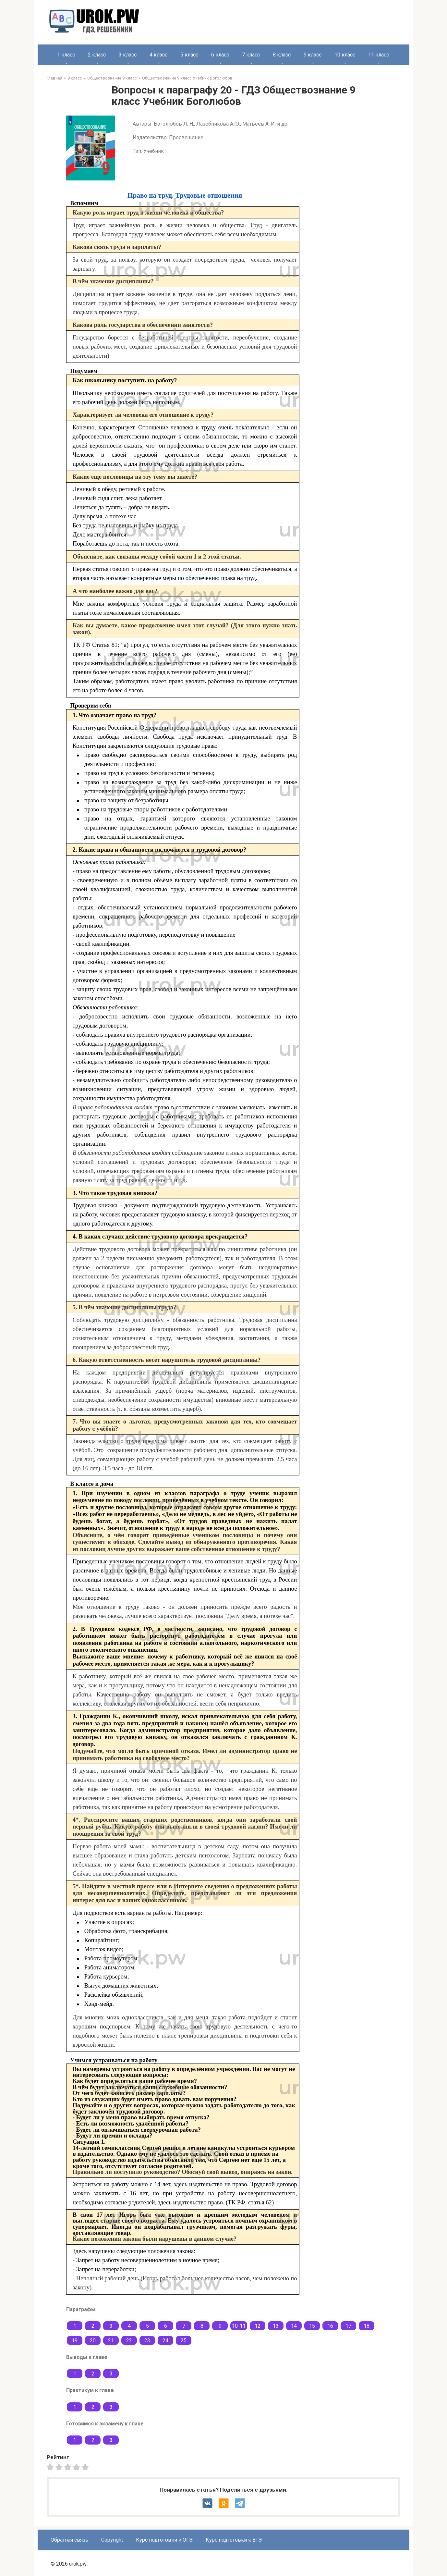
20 (93, 2340)
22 (129, 2340)
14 (294, 2326)
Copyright (112, 2540)
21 (111, 2340)
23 (147, 2340)
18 (366, 2326)
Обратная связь (69, 2540)
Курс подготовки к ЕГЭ (234, 2540)
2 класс (97, 55)
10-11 (239, 2326)
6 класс (220, 55)
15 (312, 2326)
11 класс (378, 55)
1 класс (66, 55)
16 (330, 2326)
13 (276, 2326)
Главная (54, 78)
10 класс (344, 55)
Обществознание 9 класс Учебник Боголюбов (187, 78)
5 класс (189, 55)
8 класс (282, 55)
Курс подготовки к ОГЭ (164, 2540)
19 (75, 2340)
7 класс (251, 55)
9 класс (312, 55)
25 (184, 2340)
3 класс (128, 55)
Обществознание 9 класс (112, 78)
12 (257, 2326)
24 (165, 2340)
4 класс (158, 55)
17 (348, 2326)
